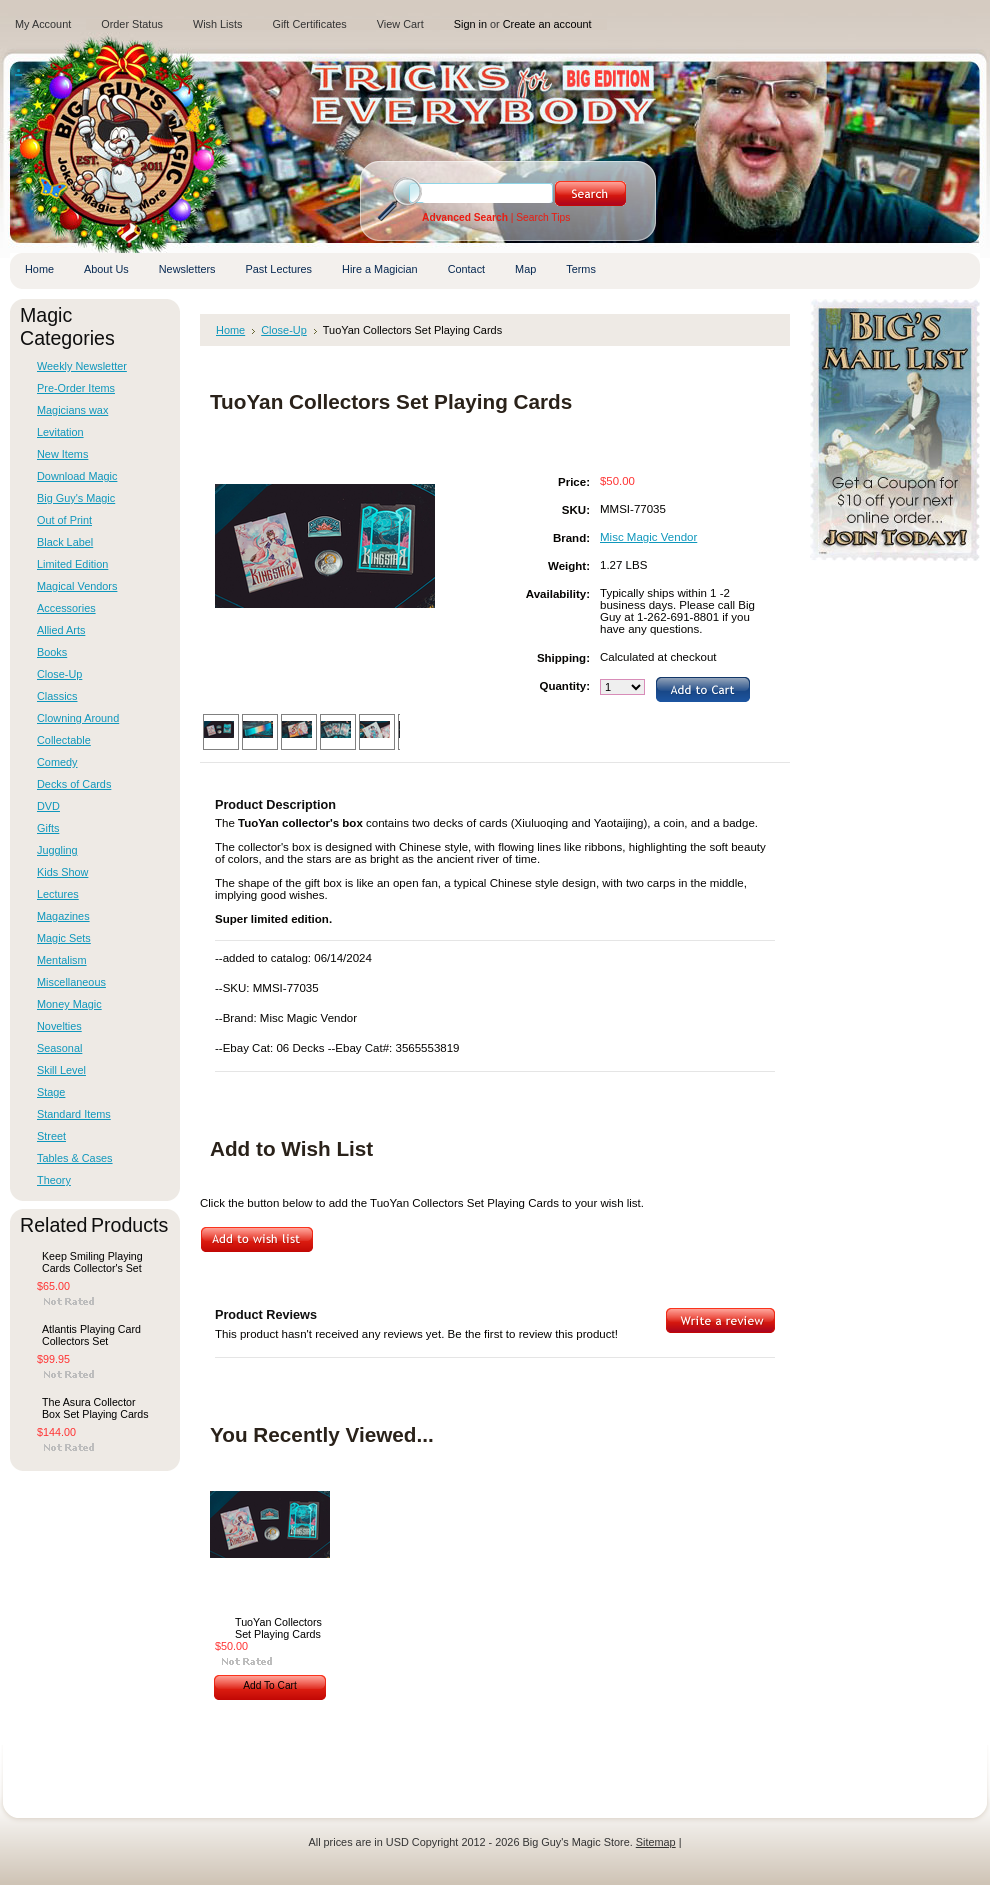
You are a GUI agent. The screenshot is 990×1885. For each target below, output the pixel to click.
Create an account (547, 24)
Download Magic (77, 476)
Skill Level (61, 1070)
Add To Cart (270, 1685)
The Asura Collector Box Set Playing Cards (95, 1408)
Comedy (57, 762)
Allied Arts (61, 630)
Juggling (57, 850)
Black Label (65, 542)
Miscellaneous (71, 982)
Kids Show (62, 872)
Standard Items (74, 1114)
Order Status (132, 24)
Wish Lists (218, 24)
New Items (62, 454)
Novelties (59, 1026)
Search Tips (543, 217)
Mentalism (62, 960)
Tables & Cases (75, 1158)
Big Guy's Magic (76, 498)
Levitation (60, 432)
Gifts (48, 828)
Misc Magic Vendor (648, 537)
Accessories (66, 608)
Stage (51, 1092)
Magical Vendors (77, 586)
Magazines (63, 916)
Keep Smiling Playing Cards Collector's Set (92, 1262)
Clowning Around (78, 718)
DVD (48, 806)
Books (52, 652)
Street (51, 1136)
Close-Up (59, 674)
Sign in (470, 24)
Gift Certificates (309, 24)
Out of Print (64, 520)
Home (230, 330)
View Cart (400, 24)
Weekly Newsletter (82, 366)
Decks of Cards (74, 784)
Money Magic (69, 1004)
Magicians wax (72, 410)
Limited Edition (72, 564)
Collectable (64, 740)
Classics (57, 696)
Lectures (58, 894)
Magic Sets (64, 938)
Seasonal (59, 1048)
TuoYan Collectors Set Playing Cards (278, 1628)
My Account (43, 24)
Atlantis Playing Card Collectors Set (91, 1335)
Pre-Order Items (76, 388)
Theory (54, 1180)
